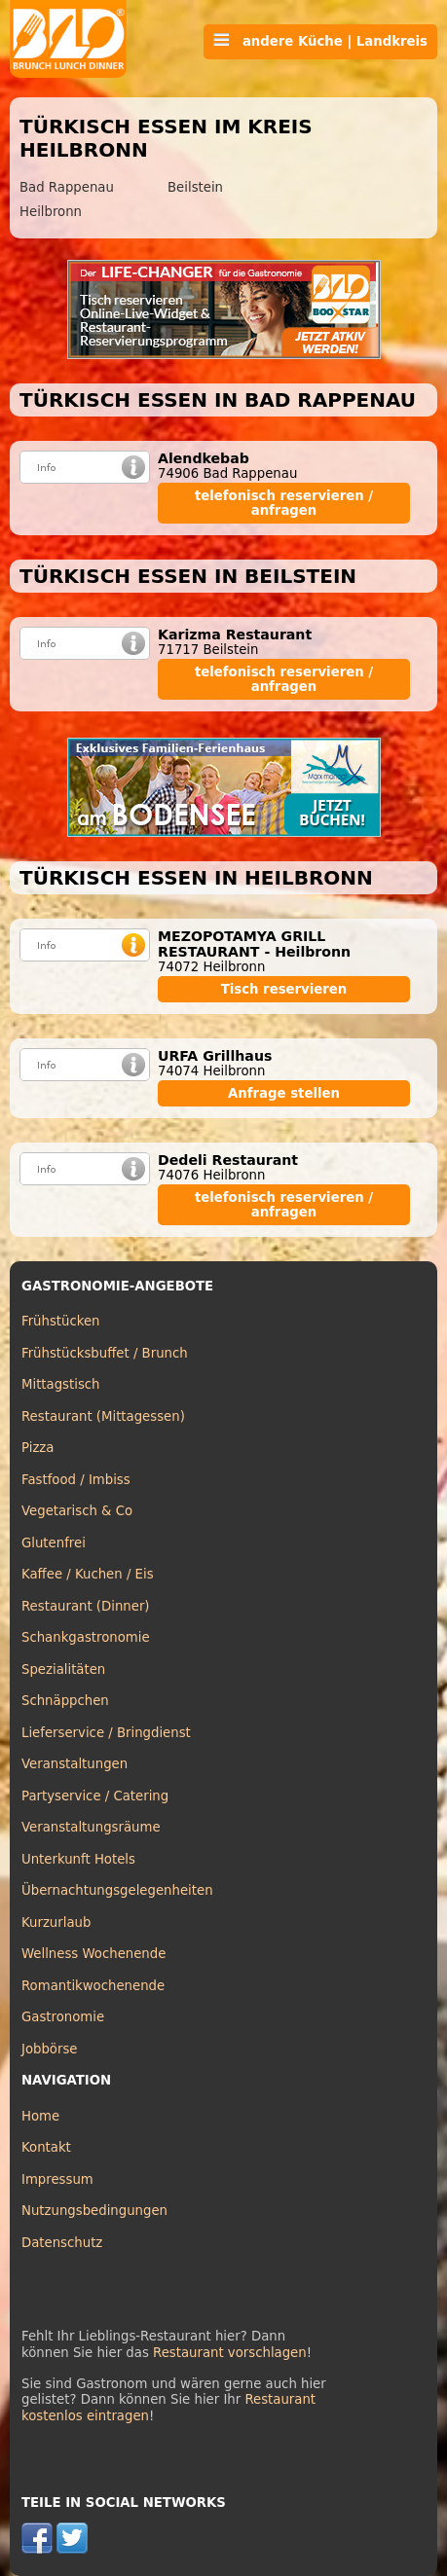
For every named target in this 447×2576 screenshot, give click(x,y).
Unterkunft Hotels (78, 1859)
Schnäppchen (65, 1700)
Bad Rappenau (66, 187)
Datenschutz (61, 2242)
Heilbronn (50, 211)
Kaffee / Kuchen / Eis (87, 1574)
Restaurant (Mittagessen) (103, 1416)
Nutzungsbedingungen (94, 2210)
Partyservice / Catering (94, 1796)
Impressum (57, 2179)
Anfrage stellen (284, 1093)
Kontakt (46, 2147)
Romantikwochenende (93, 1985)
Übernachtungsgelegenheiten (117, 1890)
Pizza (37, 1447)
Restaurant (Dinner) (85, 1606)
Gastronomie (62, 2017)
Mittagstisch (60, 1384)
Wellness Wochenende (93, 1953)
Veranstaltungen (74, 1764)
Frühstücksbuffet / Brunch (104, 1353)
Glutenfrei (53, 1543)
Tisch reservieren (284, 989)
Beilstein (195, 187)
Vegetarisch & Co (76, 1511)
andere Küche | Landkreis (320, 41)
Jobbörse (49, 2049)
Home (40, 2116)
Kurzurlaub (56, 1922)
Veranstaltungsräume (91, 1827)
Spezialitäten (63, 1669)
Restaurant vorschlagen (230, 2352)
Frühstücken (60, 1321)
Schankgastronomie (85, 1637)
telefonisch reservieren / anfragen (284, 503)
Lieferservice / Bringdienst (106, 1732)
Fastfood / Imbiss (75, 1479)
